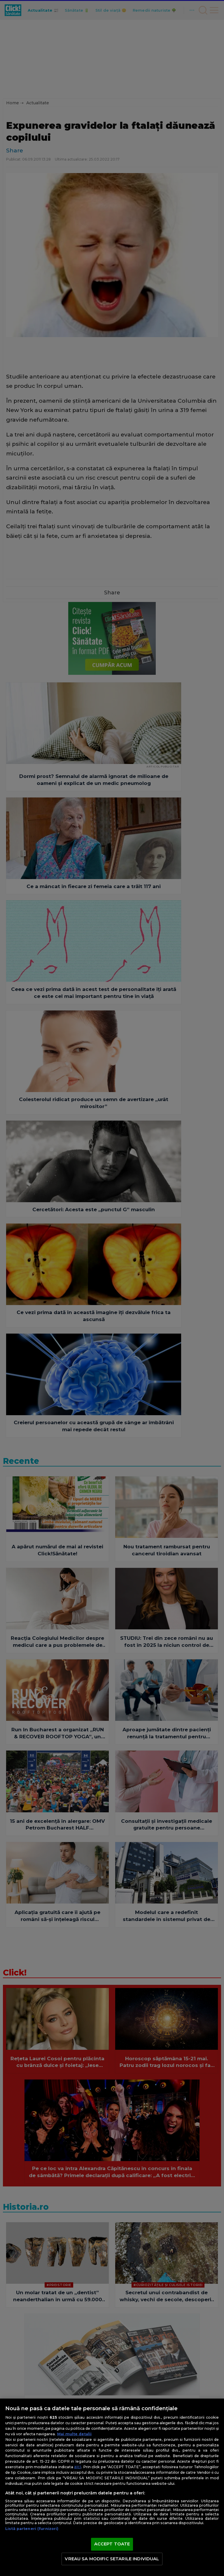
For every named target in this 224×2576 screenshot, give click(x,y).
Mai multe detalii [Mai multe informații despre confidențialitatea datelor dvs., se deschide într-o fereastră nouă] (74, 2434)
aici (77, 2466)
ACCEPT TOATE (112, 2544)
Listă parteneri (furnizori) (31, 2528)
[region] (112, 2487)
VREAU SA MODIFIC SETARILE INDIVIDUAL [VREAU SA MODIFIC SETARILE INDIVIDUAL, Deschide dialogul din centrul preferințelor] (112, 2558)
